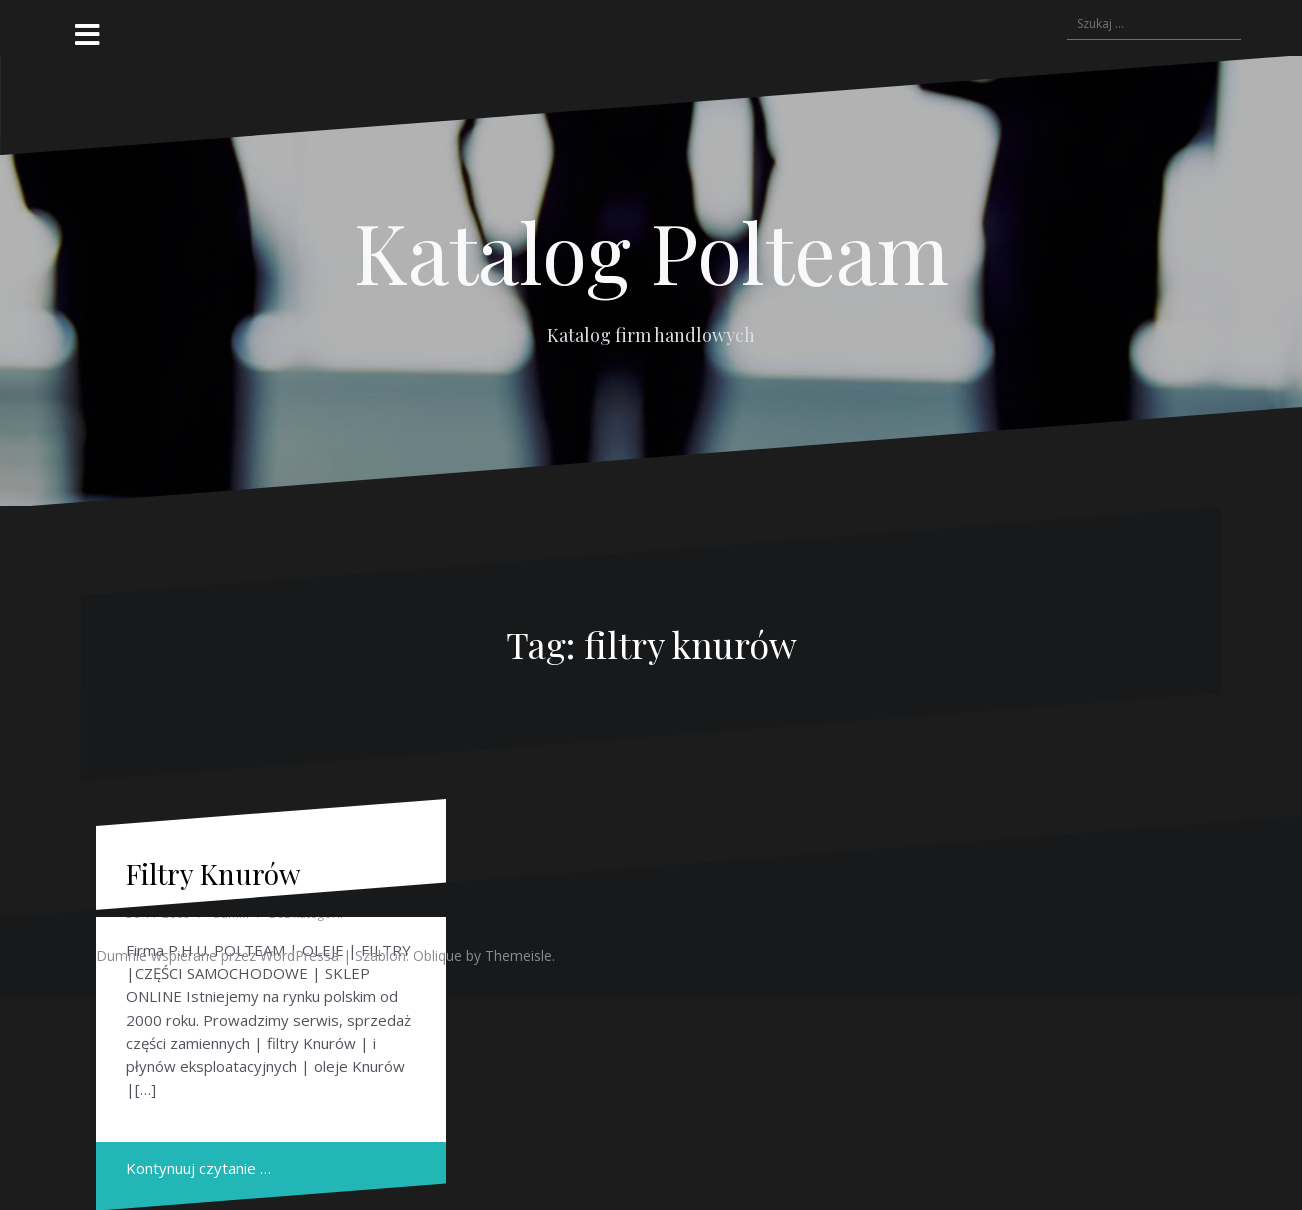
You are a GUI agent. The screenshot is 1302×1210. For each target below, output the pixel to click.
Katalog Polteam (651, 251)
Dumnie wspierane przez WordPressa (217, 955)
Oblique (437, 955)
